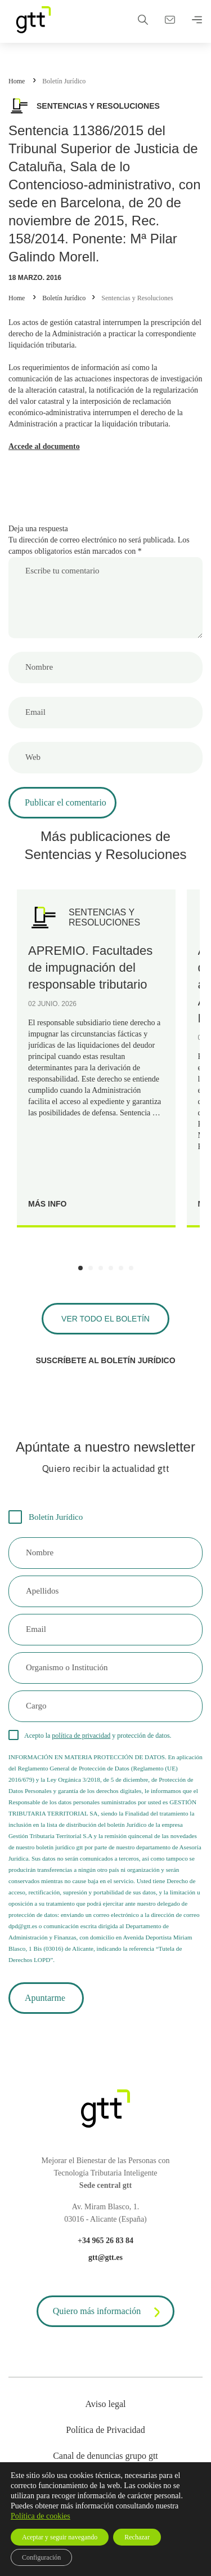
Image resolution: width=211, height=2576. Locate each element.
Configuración (41, 2557)
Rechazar (137, 2537)
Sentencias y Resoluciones (137, 298)
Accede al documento (44, 446)
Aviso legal (105, 2404)
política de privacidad (81, 1735)
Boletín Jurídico (64, 81)
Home (16, 81)
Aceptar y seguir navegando (59, 2537)
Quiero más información (108, 2312)
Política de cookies (40, 2516)
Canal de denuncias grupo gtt (105, 2456)
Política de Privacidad (105, 2430)
